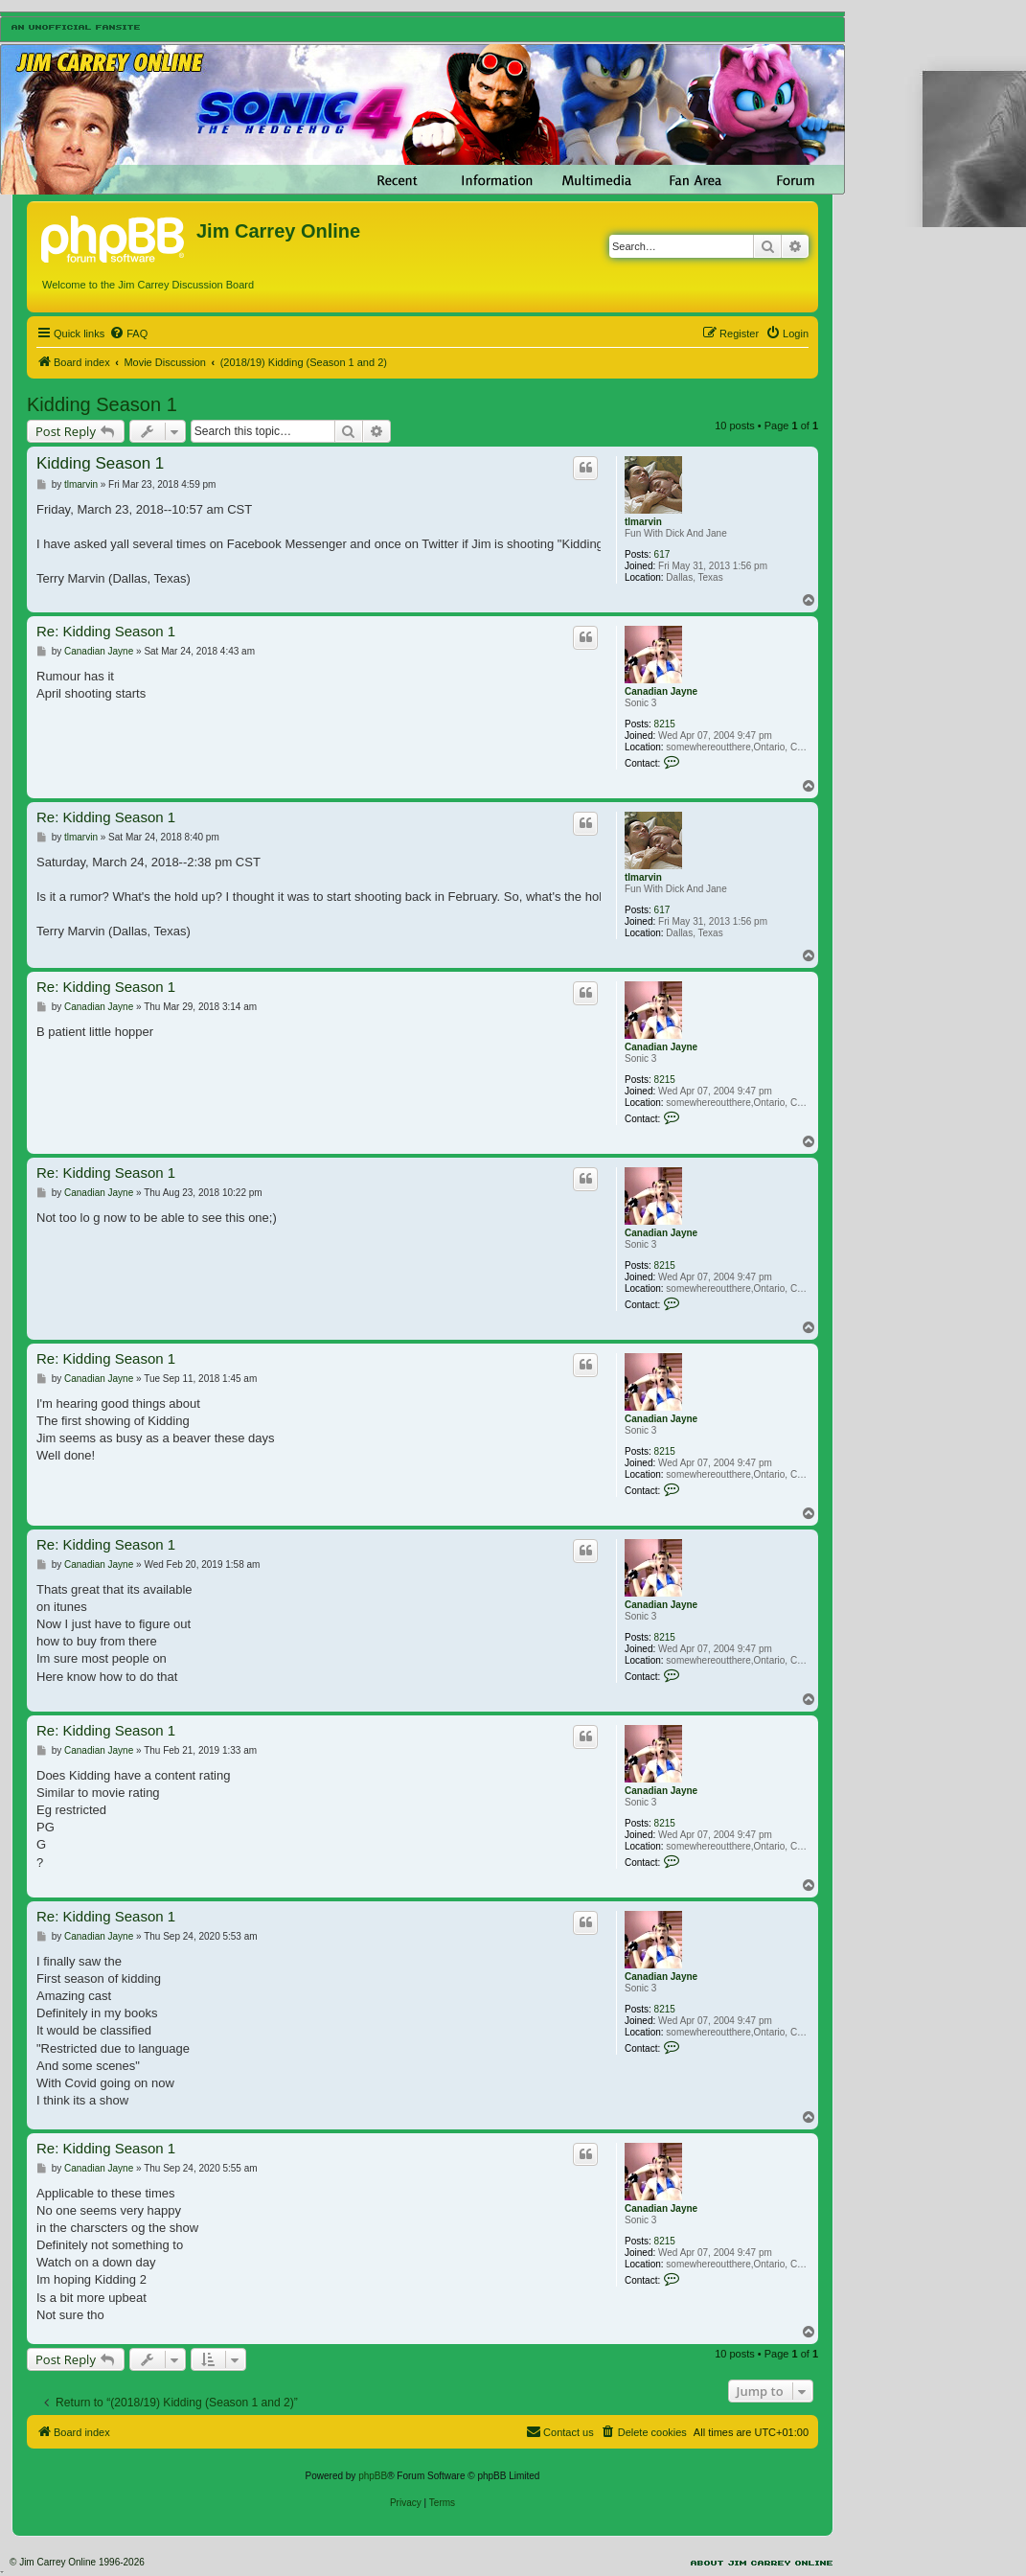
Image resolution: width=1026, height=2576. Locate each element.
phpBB (372, 2476)
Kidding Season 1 (102, 404)
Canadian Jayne (661, 691)
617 (662, 554)
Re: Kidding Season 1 (105, 631)
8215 (664, 724)
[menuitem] (128, 333)
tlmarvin (643, 522)
